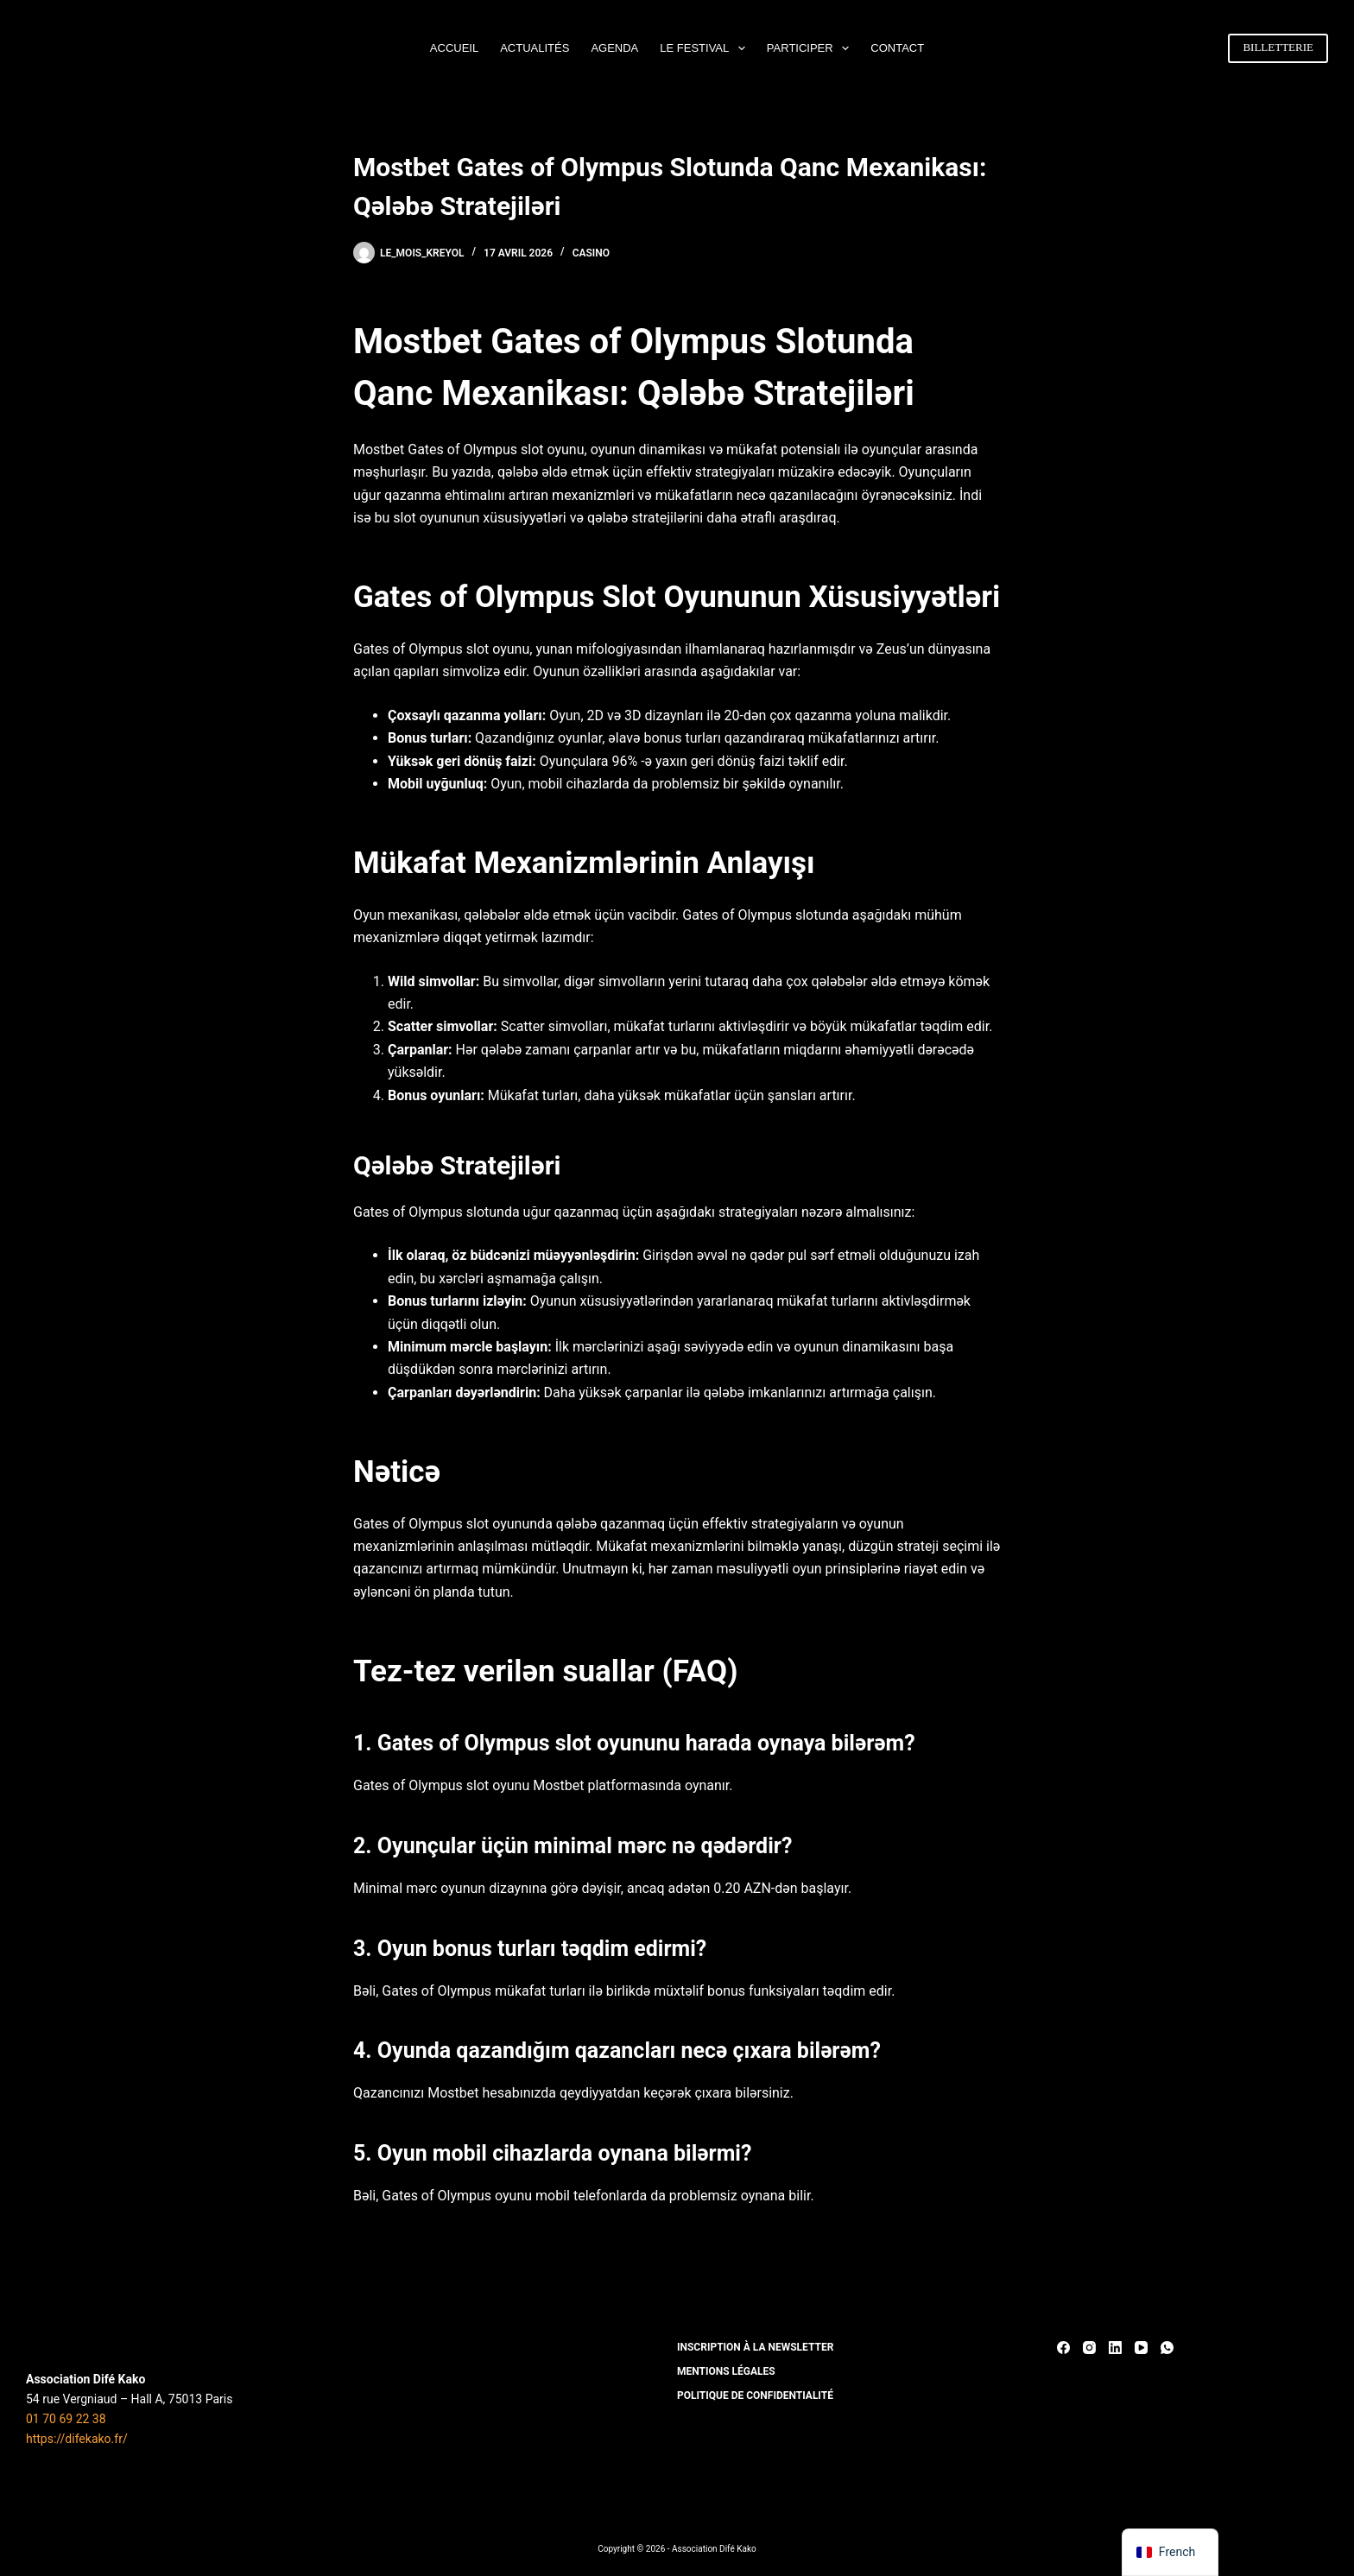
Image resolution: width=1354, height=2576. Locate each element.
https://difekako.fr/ (77, 2439)
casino (591, 253)
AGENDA (614, 47)
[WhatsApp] (1167, 2347)
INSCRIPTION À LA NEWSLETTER (755, 2347)
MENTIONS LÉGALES (726, 2371)
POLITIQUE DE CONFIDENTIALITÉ (755, 2395)
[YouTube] (1141, 2347)
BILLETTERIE (1278, 47)
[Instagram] (1089, 2347)
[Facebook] (1063, 2347)
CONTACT (897, 47)
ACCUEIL (454, 47)
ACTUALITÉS (534, 47)
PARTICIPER (811, 48)
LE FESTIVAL (706, 48)
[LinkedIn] (1115, 2347)
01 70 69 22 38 (66, 2419)
